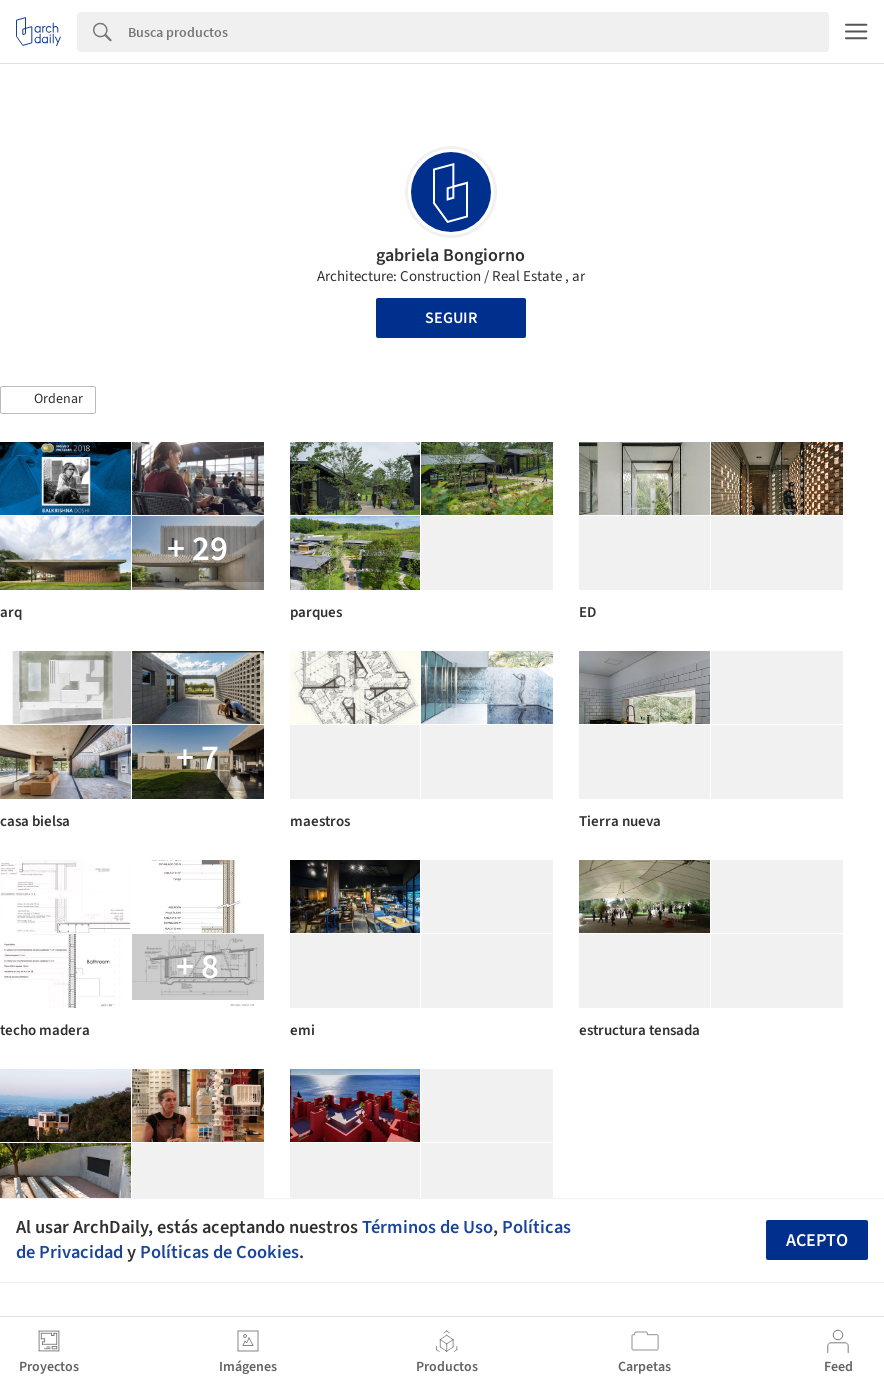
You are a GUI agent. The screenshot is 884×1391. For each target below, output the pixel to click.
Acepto (817, 1240)
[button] (48, 400)
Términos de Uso (427, 1227)
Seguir (451, 318)
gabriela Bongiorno (450, 255)
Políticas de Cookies (219, 1252)
